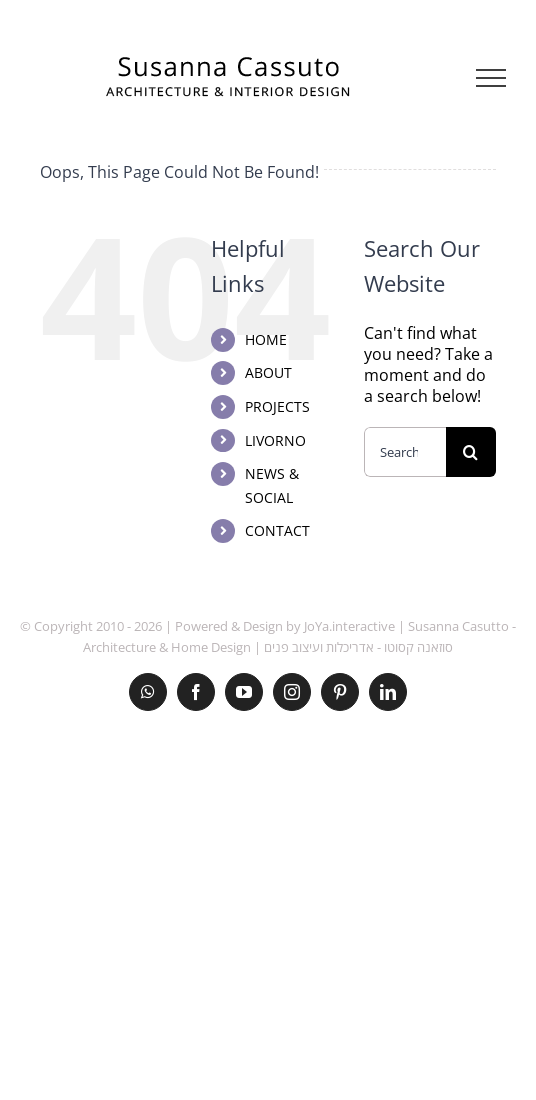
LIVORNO (275, 440)
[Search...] (405, 452)
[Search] (471, 452)
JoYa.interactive (349, 626)
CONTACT (277, 530)
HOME (266, 339)
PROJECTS (277, 406)
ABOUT (268, 372)
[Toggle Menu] (491, 78)
